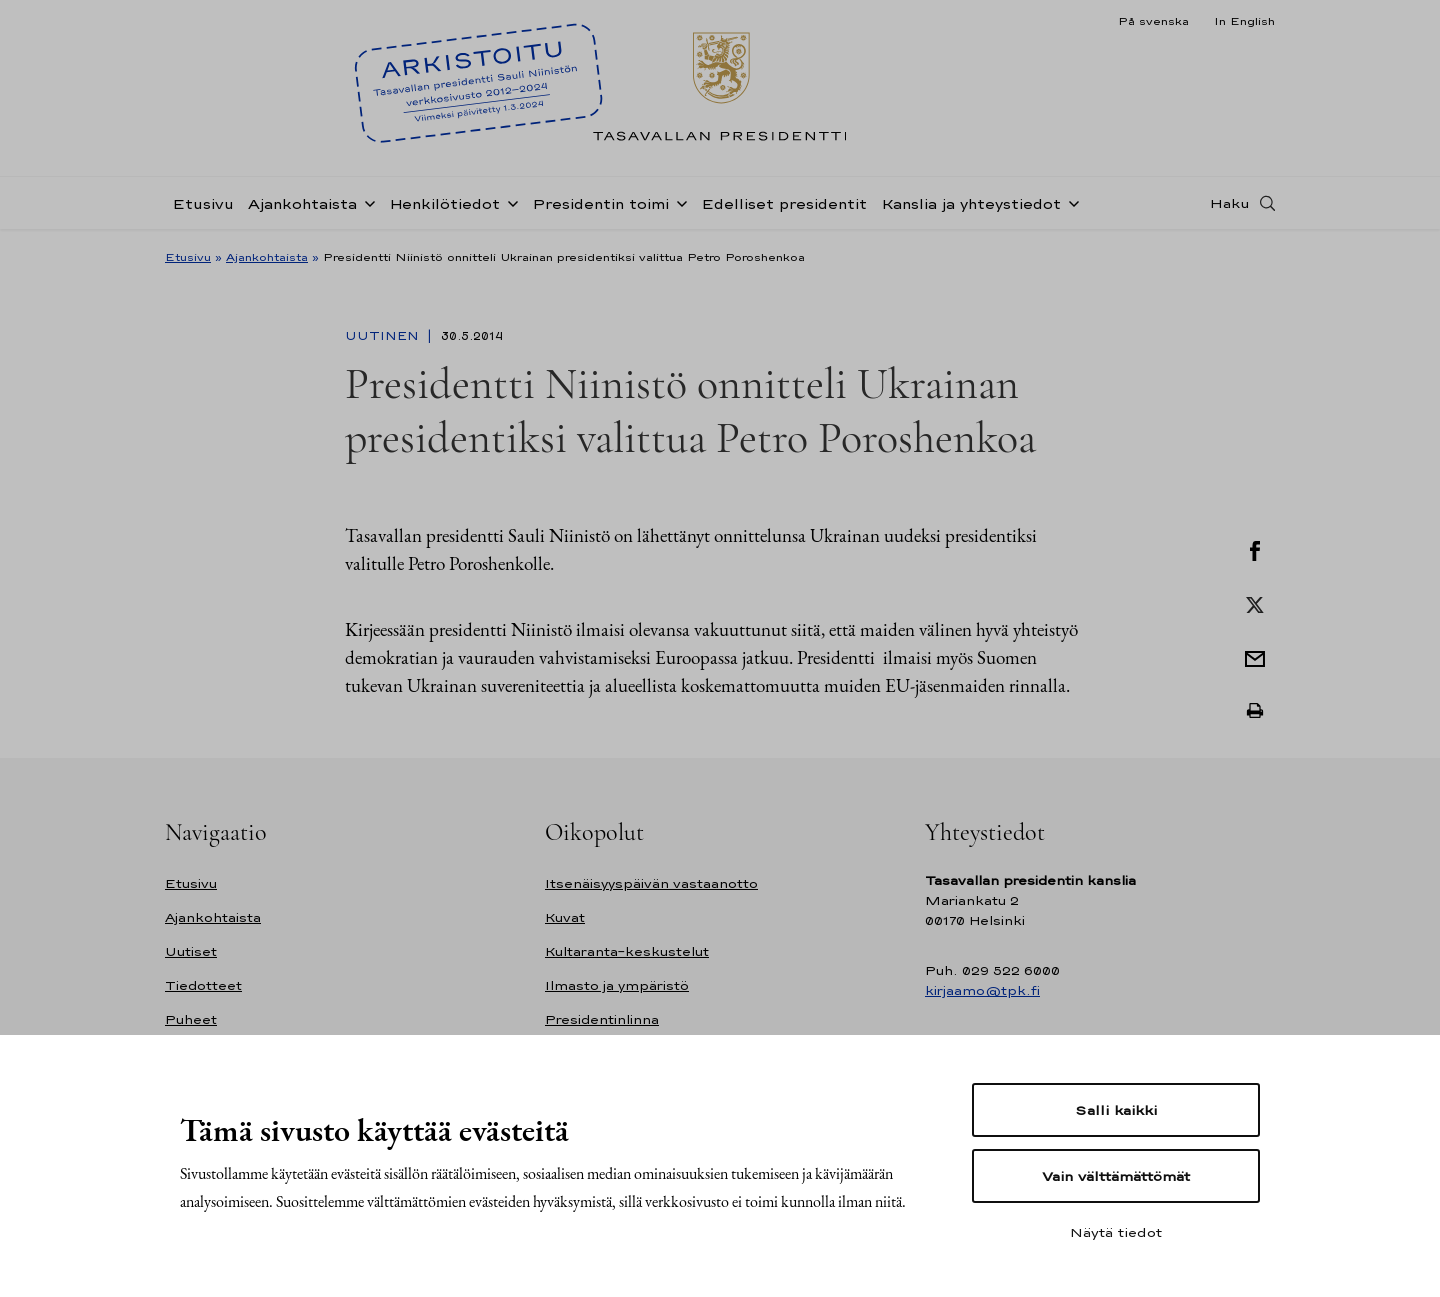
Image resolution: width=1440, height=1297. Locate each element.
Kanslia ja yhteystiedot (971, 203)
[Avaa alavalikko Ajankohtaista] (366, 202)
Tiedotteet (203, 985)
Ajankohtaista (302, 203)
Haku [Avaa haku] (1230, 203)
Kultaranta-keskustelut (627, 951)
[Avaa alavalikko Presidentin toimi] (678, 202)
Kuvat (565, 917)
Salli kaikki (1116, 1110)
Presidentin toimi (600, 203)
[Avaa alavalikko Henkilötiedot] (509, 202)
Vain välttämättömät (1116, 1176)
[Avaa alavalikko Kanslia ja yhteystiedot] (1070, 202)
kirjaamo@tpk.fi (982, 990)
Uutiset (191, 951)
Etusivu (203, 203)
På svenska (1153, 21)
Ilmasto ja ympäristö (617, 985)
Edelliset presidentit (784, 203)
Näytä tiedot (1116, 1232)
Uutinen (384, 336)
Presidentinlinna (602, 1019)
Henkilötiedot (444, 203)
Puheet (191, 1019)
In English (1244, 21)
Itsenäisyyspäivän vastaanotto (651, 883)
